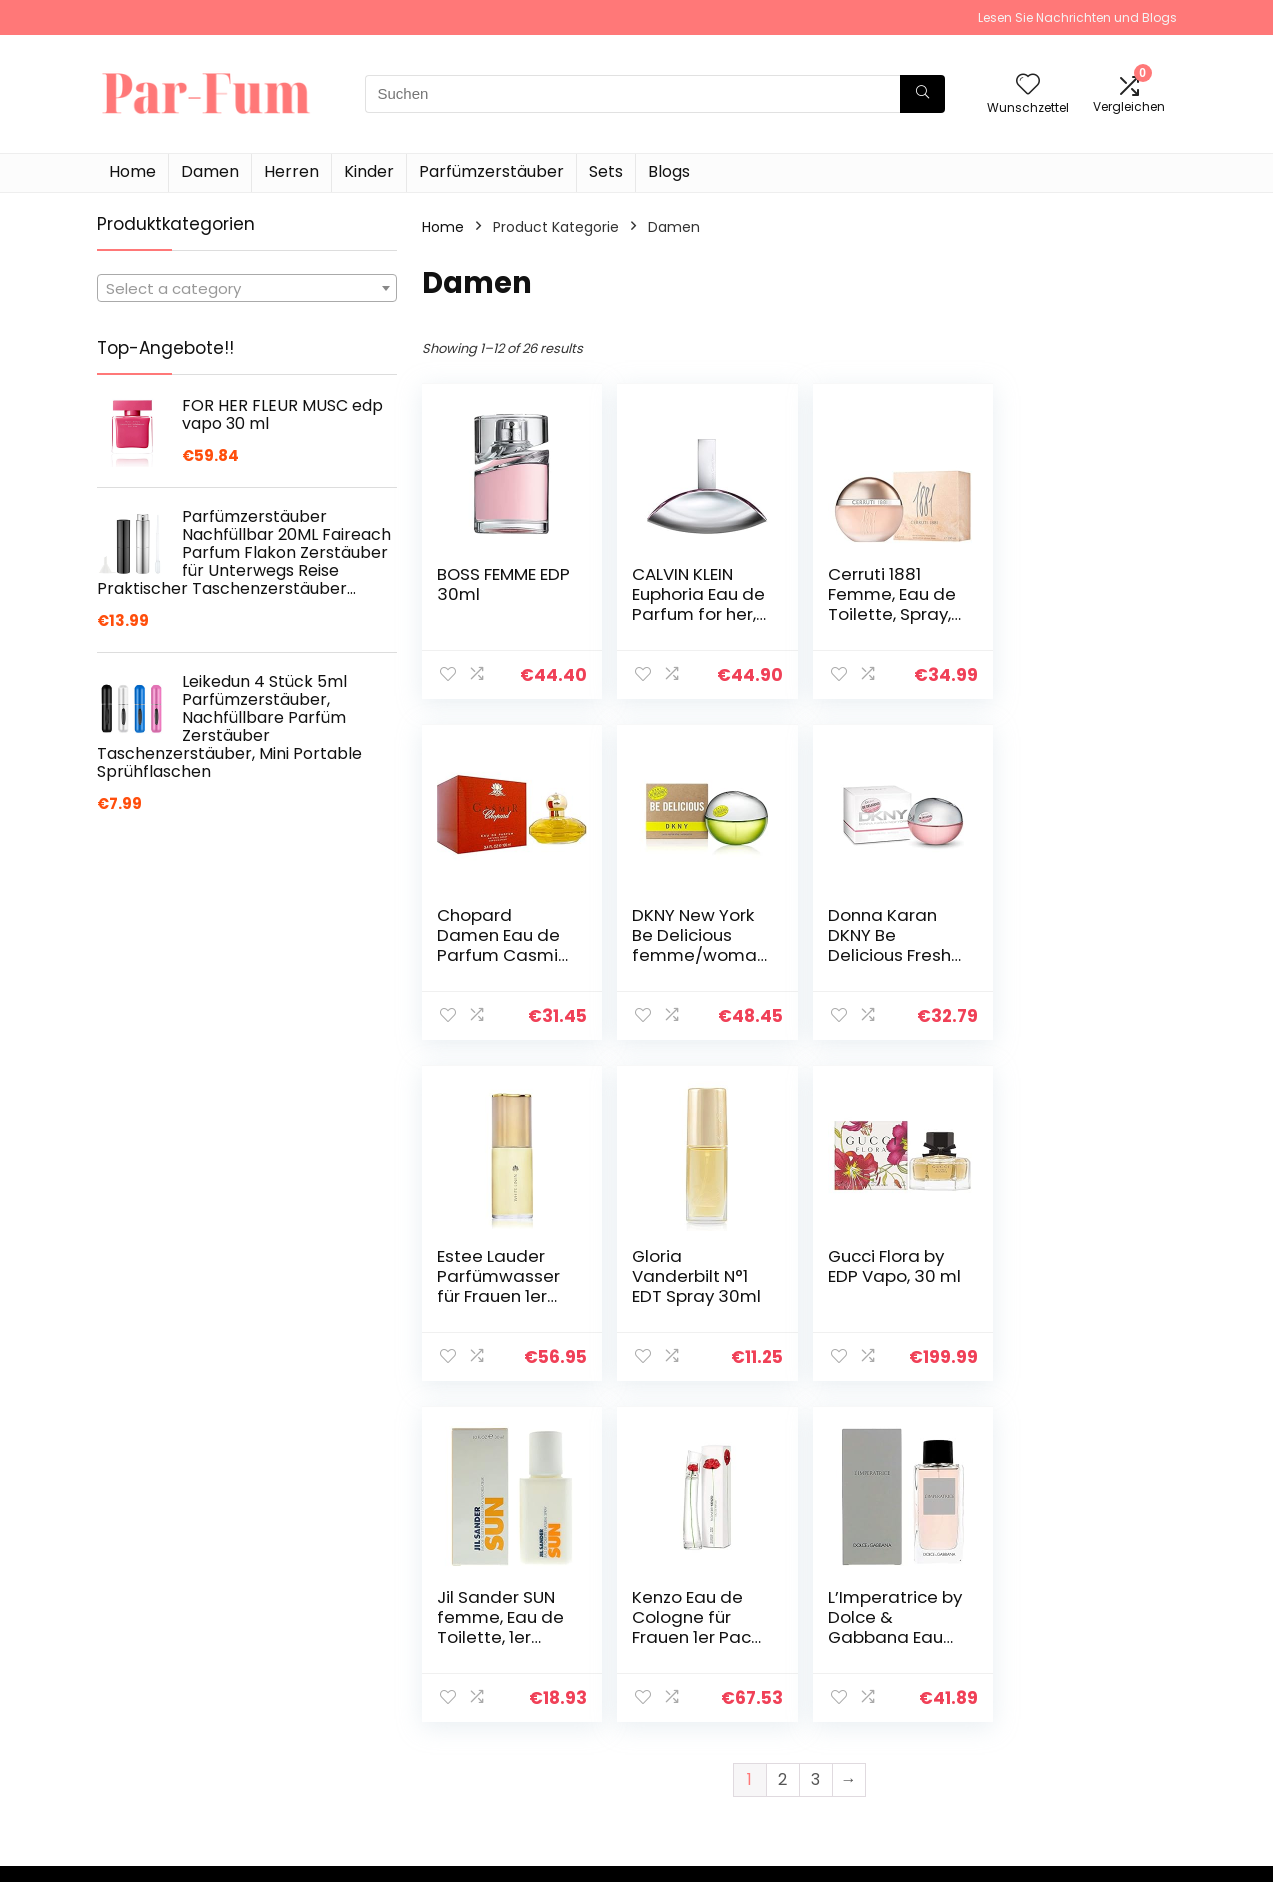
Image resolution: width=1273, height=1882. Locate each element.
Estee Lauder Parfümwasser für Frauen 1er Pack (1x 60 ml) (883, 945)
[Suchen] (922, 94)
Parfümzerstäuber (491, 171)
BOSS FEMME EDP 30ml (486, 584)
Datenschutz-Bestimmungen (1068, 1660)
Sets (606, 171)
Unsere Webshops (900, 1735)
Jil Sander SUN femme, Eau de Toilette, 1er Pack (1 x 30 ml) (692, 1286)
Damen (210, 171)
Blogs (669, 171)
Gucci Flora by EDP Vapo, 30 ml (495, 1276)
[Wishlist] (1028, 85)
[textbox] (247, 289)
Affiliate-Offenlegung (1090, 1725)
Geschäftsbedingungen (1097, 1697)
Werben (865, 1763)
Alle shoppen (882, 1679)
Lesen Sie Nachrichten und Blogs (1077, 17)
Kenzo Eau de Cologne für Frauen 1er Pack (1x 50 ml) (885, 1286)
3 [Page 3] (815, 1438)
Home (132, 171)
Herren (291, 171)
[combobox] (247, 288)
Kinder (369, 171)
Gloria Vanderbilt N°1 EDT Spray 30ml (1078, 935)
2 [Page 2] (782, 1438)
